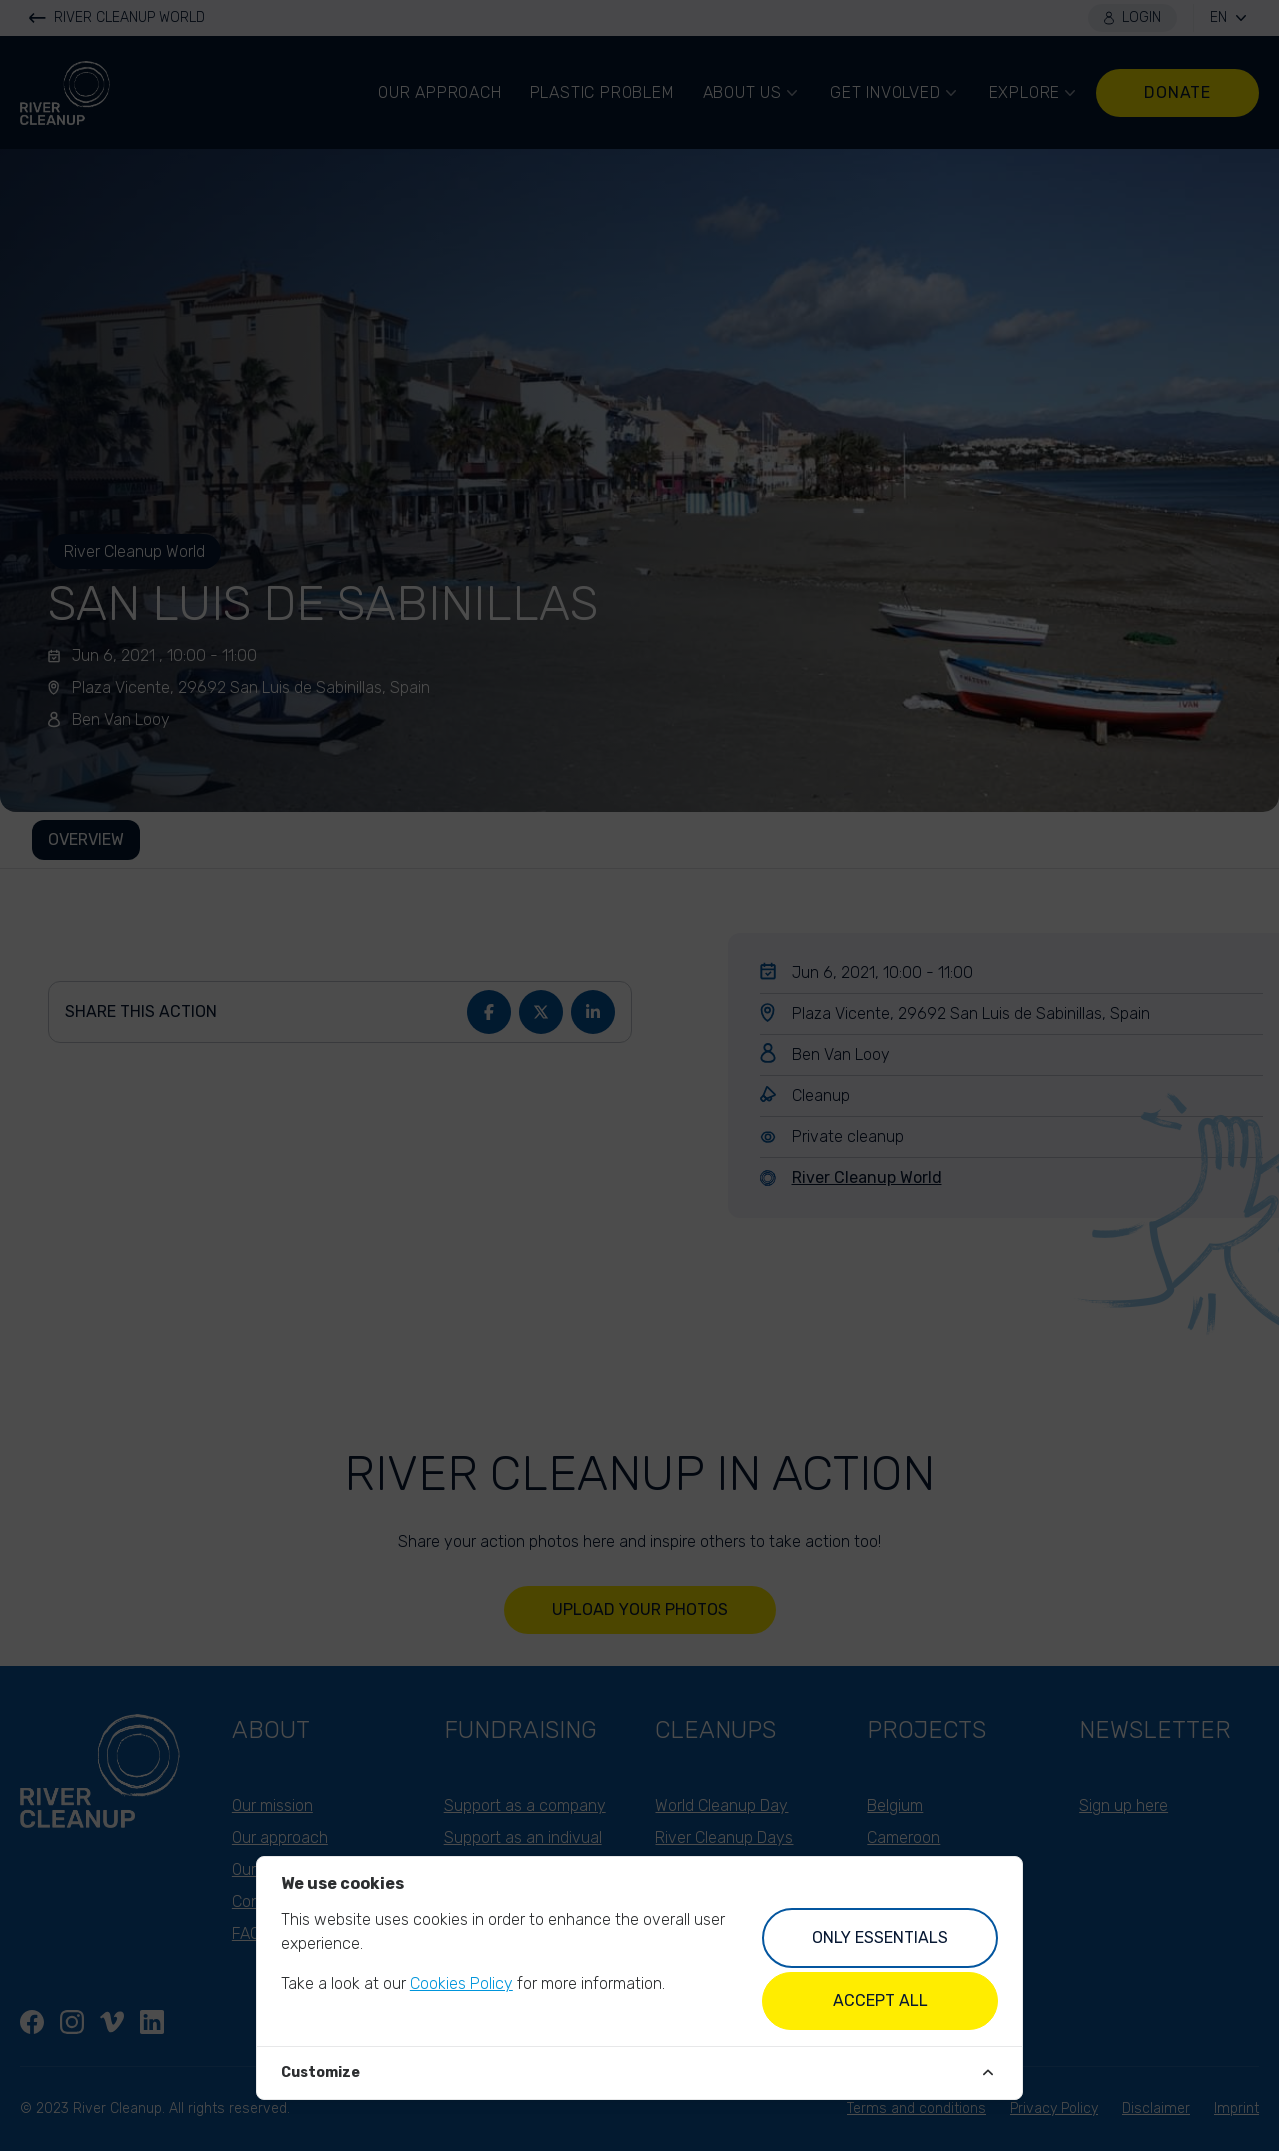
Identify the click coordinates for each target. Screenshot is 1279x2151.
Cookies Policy (461, 1983)
